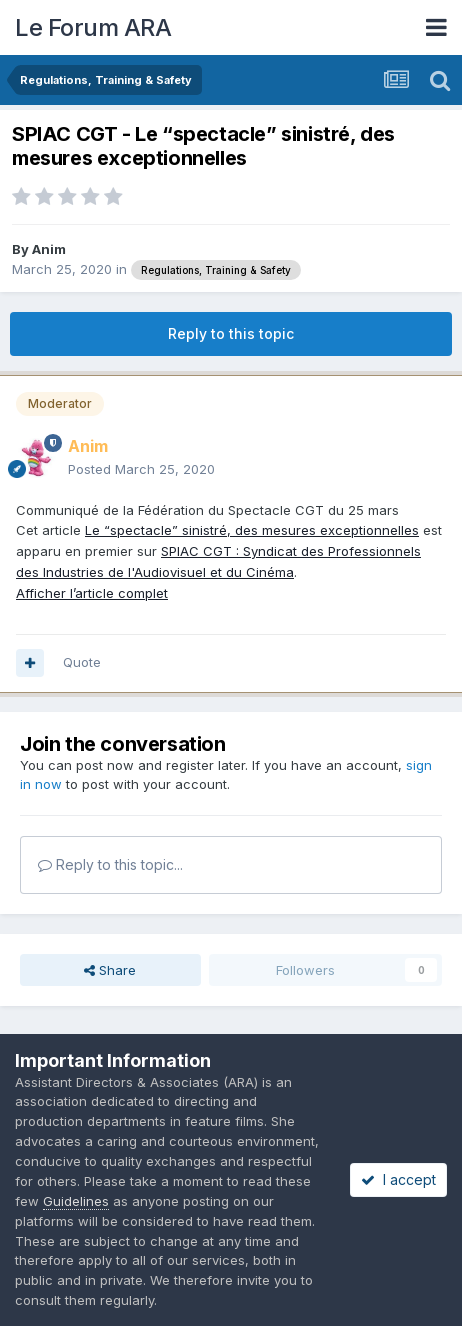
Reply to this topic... (110, 864)
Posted (141, 469)
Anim (49, 249)
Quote (82, 662)
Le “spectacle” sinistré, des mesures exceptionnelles (252, 530)
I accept (398, 1179)
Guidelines (76, 1201)
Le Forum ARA (93, 27)
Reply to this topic (231, 333)
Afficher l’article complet (92, 593)
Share (110, 970)
